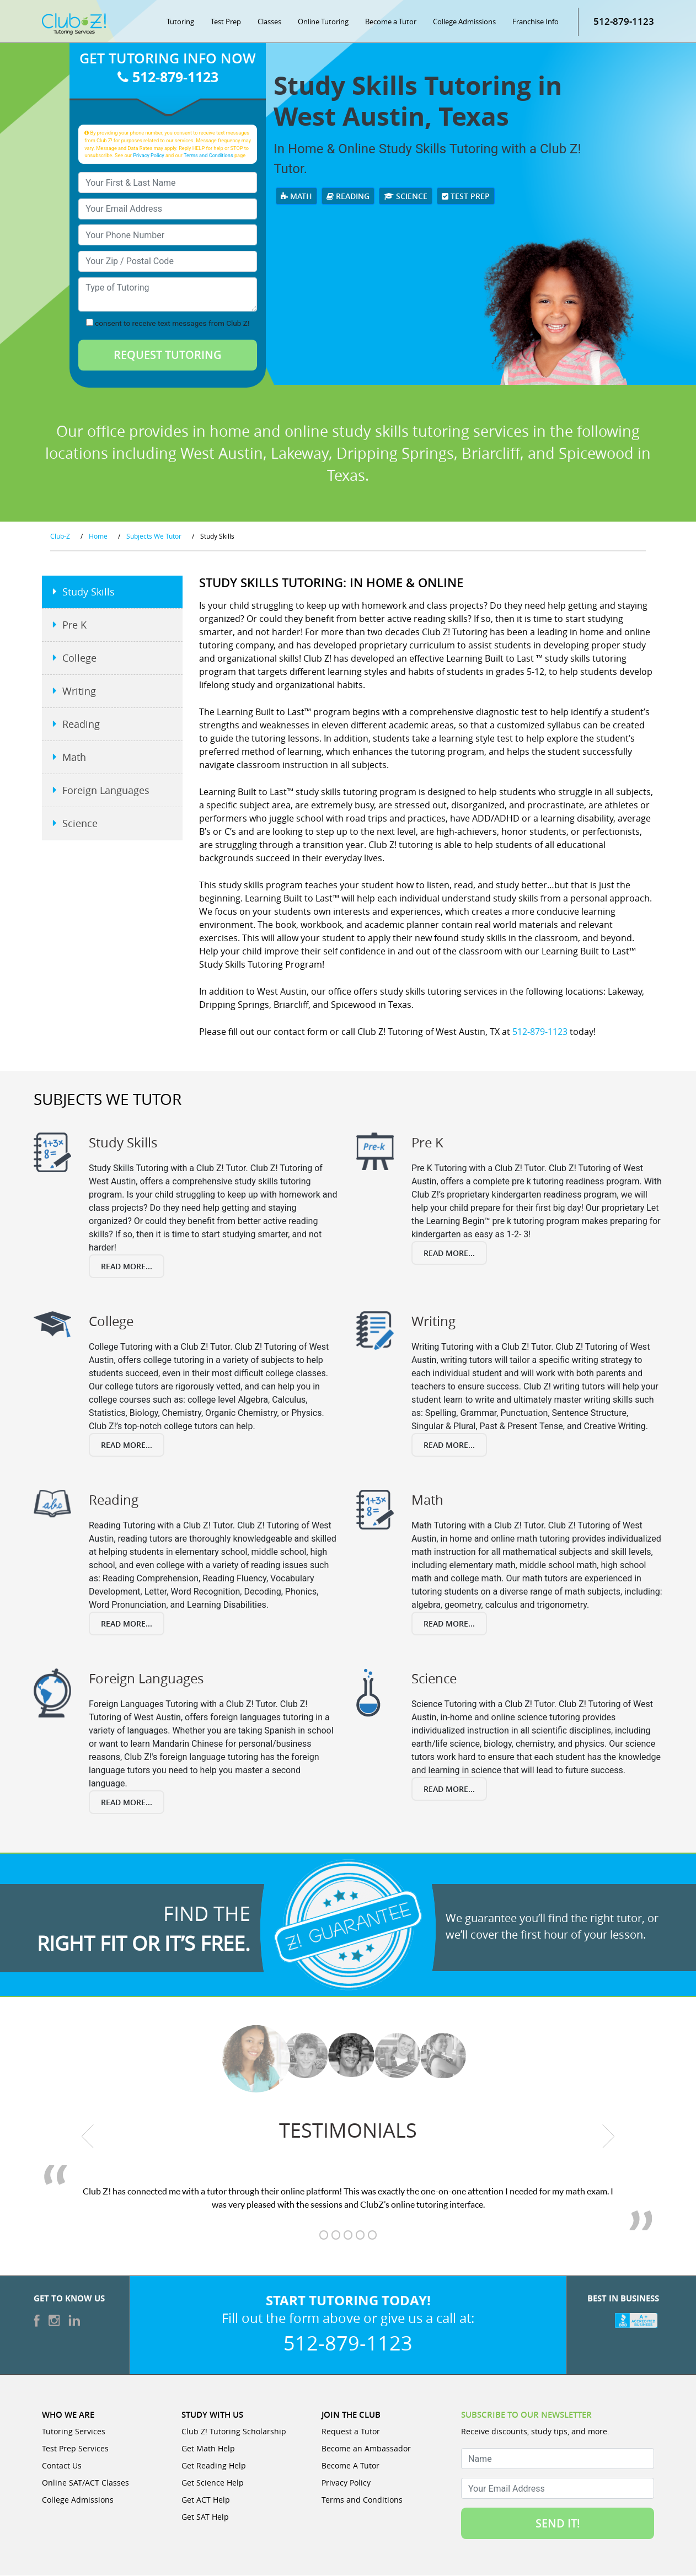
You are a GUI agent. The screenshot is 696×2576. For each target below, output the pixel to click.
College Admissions (464, 22)
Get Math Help (208, 2449)
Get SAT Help (205, 2517)
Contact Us (62, 2466)
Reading (348, 196)
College (79, 659)
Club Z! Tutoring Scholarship (233, 2432)
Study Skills (88, 592)
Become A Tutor (350, 2466)
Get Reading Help (213, 2466)
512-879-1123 (623, 21)
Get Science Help (212, 2483)
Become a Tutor (390, 22)
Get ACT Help (205, 2500)
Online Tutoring (323, 22)
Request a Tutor (351, 2432)
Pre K (74, 625)
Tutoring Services (73, 2432)
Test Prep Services (75, 2449)
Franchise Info (535, 22)
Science (405, 196)
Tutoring (180, 22)
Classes (269, 22)
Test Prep (226, 22)
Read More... (126, 1267)
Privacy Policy (148, 156)
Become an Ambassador (366, 2449)
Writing (79, 692)
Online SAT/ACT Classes (85, 2483)
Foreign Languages (105, 791)
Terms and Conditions (208, 156)
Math (296, 196)
